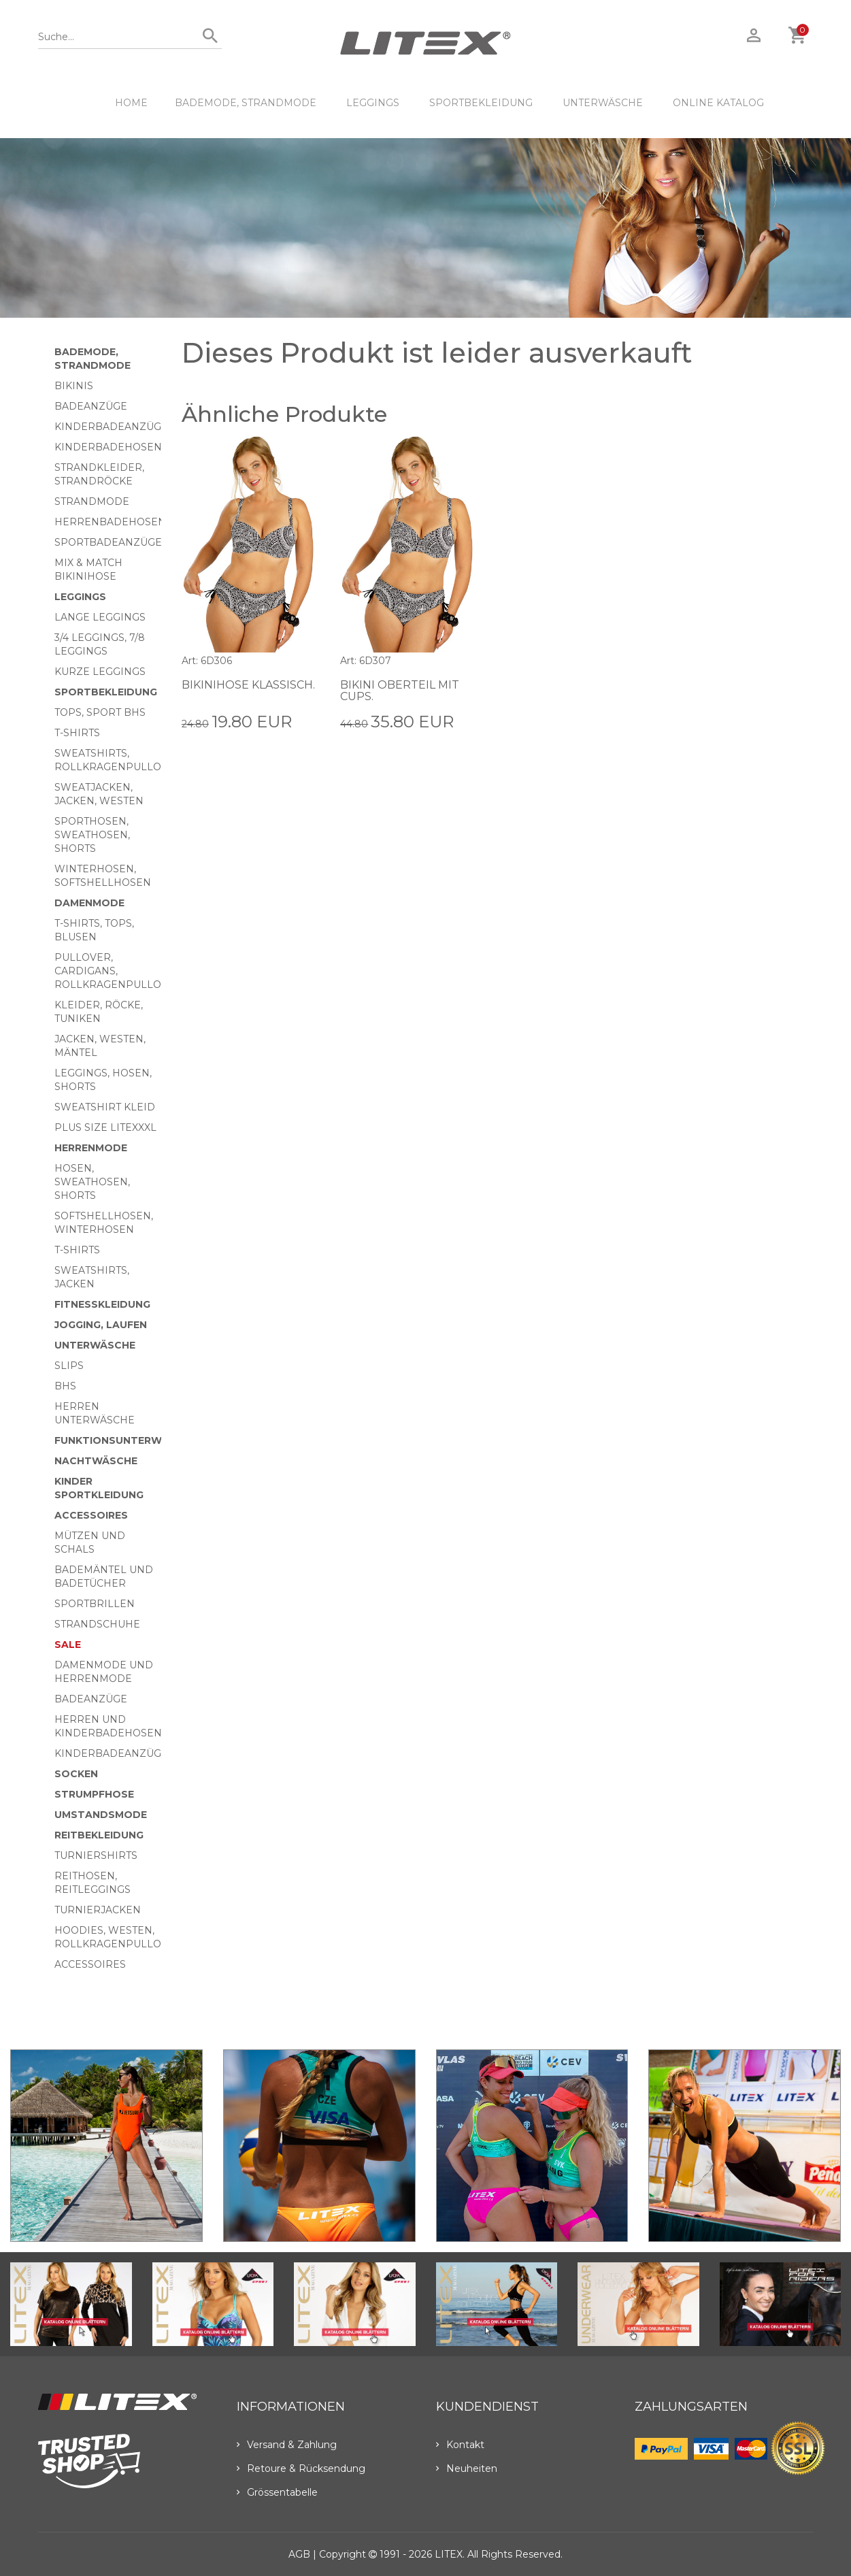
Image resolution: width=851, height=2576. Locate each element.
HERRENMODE (90, 1148)
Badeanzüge (90, 406)
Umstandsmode (100, 1815)
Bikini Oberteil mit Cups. (399, 691)
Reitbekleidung (99, 1835)
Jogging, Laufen (100, 1325)
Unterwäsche (603, 103)
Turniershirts (95, 1855)
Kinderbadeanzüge (111, 426)
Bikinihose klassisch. (248, 684)
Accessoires (91, 1515)
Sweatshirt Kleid (104, 1107)
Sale (67, 1644)
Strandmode (91, 501)
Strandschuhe (97, 1624)
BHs (65, 1386)
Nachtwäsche (95, 1461)
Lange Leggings (100, 617)
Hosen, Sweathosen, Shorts (92, 1182)
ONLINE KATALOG (718, 103)
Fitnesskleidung (102, 1304)
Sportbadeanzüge (108, 542)
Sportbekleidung (481, 103)
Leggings (372, 103)
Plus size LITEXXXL (105, 1127)
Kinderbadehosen (108, 447)
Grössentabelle (277, 2492)
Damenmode (89, 903)
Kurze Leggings (100, 671)
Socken (76, 1774)
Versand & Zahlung (287, 2445)
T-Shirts (77, 733)
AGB (299, 2554)
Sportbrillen (94, 1604)
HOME (131, 103)
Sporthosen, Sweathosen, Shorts (92, 835)
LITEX (449, 2554)
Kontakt (460, 2445)
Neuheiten (466, 2468)
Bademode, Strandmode (245, 103)
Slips (69, 1365)
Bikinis (73, 386)
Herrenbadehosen (110, 522)
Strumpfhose (94, 1794)
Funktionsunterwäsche (125, 1440)
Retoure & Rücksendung (301, 2468)
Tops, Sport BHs (100, 712)
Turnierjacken (97, 1910)
